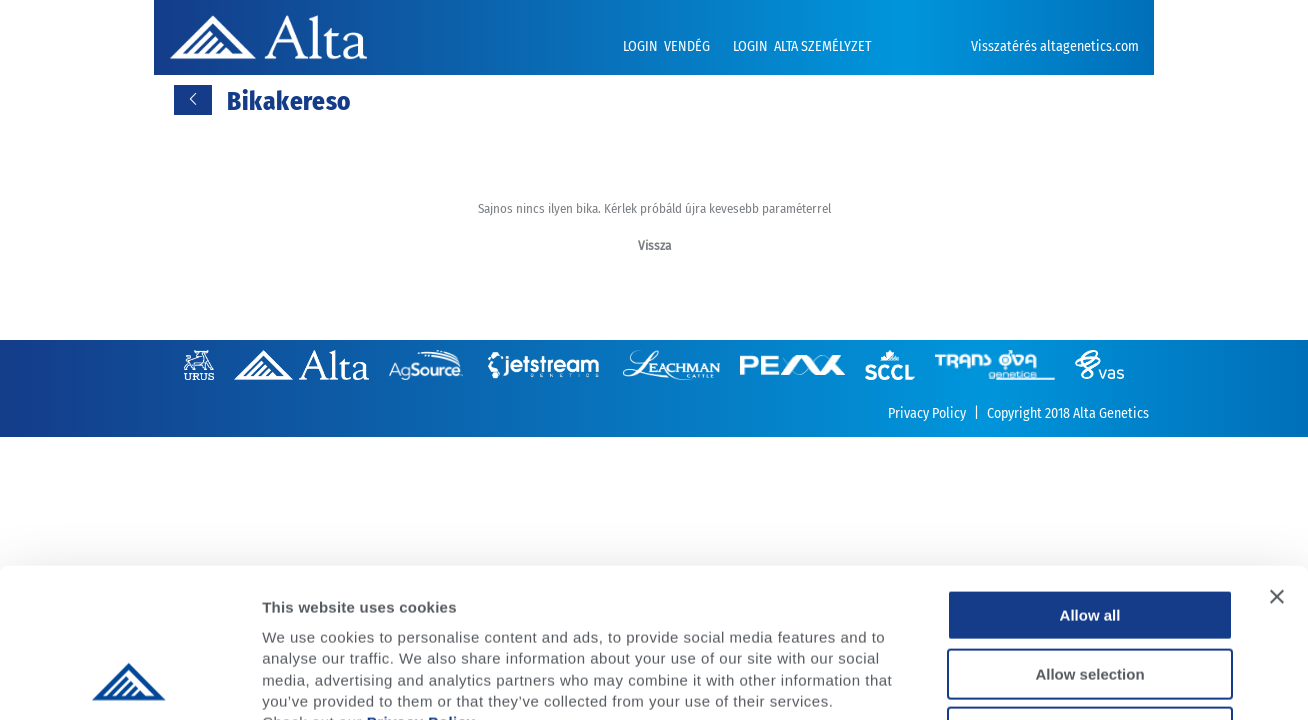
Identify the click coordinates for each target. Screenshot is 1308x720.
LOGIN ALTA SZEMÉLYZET (802, 46)
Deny (1090, 592)
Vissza (654, 245)
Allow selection (1089, 534)
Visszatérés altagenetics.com (1055, 46)
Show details (1049, 680)
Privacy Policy (421, 582)
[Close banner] (1277, 457)
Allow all (1090, 475)
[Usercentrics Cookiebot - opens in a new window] (129, 681)
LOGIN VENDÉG (668, 46)
